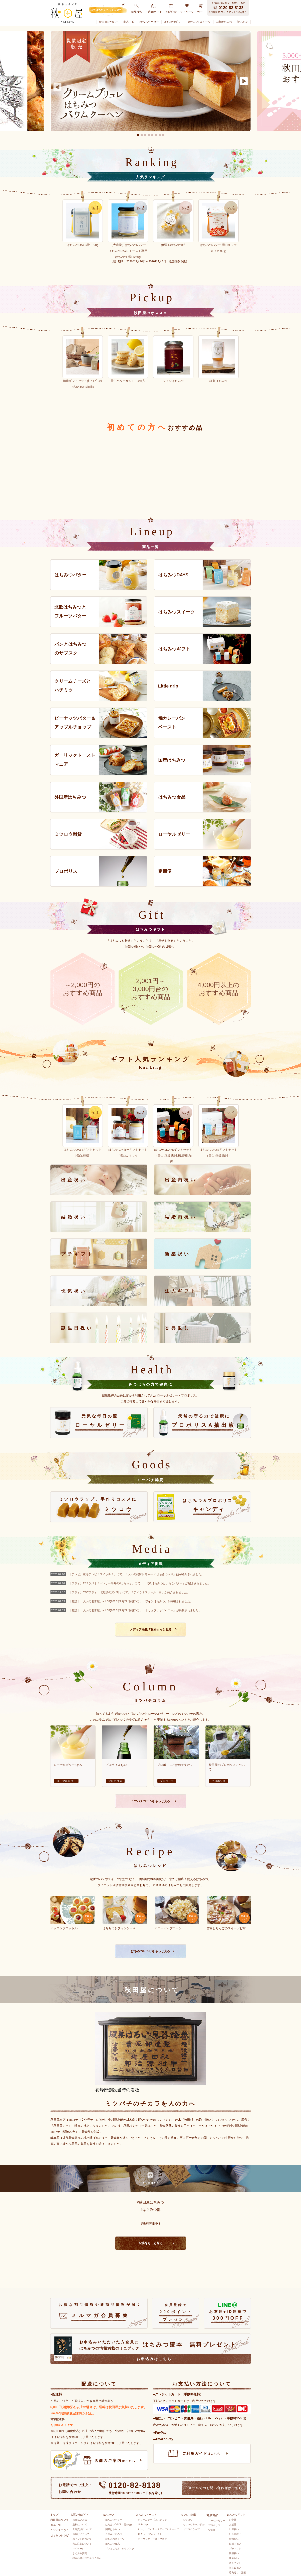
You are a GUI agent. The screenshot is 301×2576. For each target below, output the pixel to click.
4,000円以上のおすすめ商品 (219, 964)
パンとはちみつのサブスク (70, 624)
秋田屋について (109, 21)
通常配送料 (57, 2395)
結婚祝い (74, 1192)
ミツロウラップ (191, 2505)
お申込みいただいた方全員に (165, 2327)
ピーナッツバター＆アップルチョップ (74, 699)
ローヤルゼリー (174, 810)
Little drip (168, 661)
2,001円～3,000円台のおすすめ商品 (150, 964)
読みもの (242, 21)
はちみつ (108, 2490)
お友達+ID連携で (228, 2292)
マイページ (187, 11)
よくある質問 (79, 2529)
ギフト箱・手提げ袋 (240, 2553)
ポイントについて (82, 2515)
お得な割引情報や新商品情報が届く (103, 2287)
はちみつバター (149, 21)
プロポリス (66, 847)
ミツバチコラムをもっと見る (150, 1777)
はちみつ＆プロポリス (217, 1482)
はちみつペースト (146, 2490)
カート (201, 11)
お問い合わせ (160, 2559)
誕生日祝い (77, 1304)
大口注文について (82, 2519)
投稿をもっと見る (151, 2219)
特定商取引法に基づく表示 (86, 2534)
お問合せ (171, 11)
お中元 (232, 2495)
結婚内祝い (181, 1192)
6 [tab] (156, 135)
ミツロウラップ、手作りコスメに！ (103, 1482)
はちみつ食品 (171, 773)
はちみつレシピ (59, 2511)
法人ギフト (181, 1266)
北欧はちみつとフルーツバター (70, 587)
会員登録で (176, 2289)
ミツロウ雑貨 (68, 810)
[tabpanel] (150, 81)
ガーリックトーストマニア (75, 736)
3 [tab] (145, 135)
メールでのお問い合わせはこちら (215, 2464)
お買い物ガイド (79, 2490)
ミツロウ (187, 2495)
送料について (79, 2500)
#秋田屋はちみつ (150, 2178)
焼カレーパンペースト (171, 699)
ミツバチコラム (59, 2506)
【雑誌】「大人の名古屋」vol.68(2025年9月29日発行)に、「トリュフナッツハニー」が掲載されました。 (125, 1586)
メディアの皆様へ (139, 2559)
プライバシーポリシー (102, 2559)
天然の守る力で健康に (211, 1398)
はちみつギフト (173, 21)
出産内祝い (181, 1155)
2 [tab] (142, 135)
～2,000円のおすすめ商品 (82, 964)
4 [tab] (149, 135)
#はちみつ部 (150, 2186)
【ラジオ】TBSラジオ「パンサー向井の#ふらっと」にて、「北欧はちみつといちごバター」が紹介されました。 (130, 1559)
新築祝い (178, 1229)
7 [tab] (160, 135)
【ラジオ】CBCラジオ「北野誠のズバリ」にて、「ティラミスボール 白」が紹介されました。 (120, 1568)
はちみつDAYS (173, 550)
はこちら (115, 2437)
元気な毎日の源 (111, 1398)
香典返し (178, 1304)
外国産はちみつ (70, 773)
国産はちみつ (223, 21)
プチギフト (77, 1229)
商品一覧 (129, 21)
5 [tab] (152, 135)
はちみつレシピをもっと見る (150, 1927)
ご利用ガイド (153, 11)
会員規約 (122, 2559)
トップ (54, 2490)
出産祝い (74, 1155)
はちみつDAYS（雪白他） (119, 2500)
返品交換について (82, 2505)
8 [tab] (163, 135)
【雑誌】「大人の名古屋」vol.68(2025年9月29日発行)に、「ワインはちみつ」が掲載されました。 (121, 1577)
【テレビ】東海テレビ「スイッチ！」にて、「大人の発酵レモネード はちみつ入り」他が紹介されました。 (127, 1550)
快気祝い (74, 1266)
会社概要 (81, 2559)
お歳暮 (232, 2500)
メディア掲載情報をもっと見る (151, 1605)
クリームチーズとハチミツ (72, 661)
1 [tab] (138, 135)
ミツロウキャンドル (193, 2500)
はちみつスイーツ (199, 21)
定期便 (164, 847)
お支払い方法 (79, 2495)
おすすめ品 (155, 433)
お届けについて (80, 2510)
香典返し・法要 (237, 2548)
